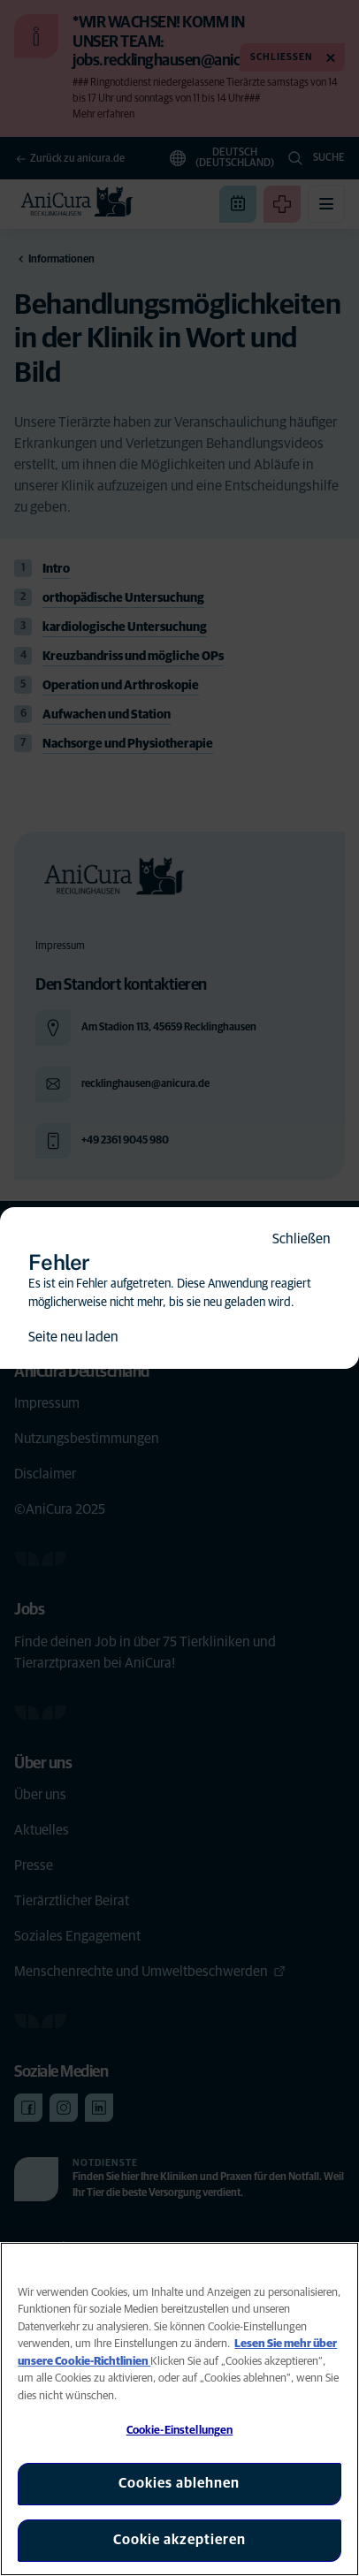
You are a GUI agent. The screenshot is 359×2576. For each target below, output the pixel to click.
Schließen (301, 1239)
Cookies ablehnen (179, 2483)
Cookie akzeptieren (179, 2540)
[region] (179, 2409)
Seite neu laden (73, 1337)
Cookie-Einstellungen (179, 2430)
